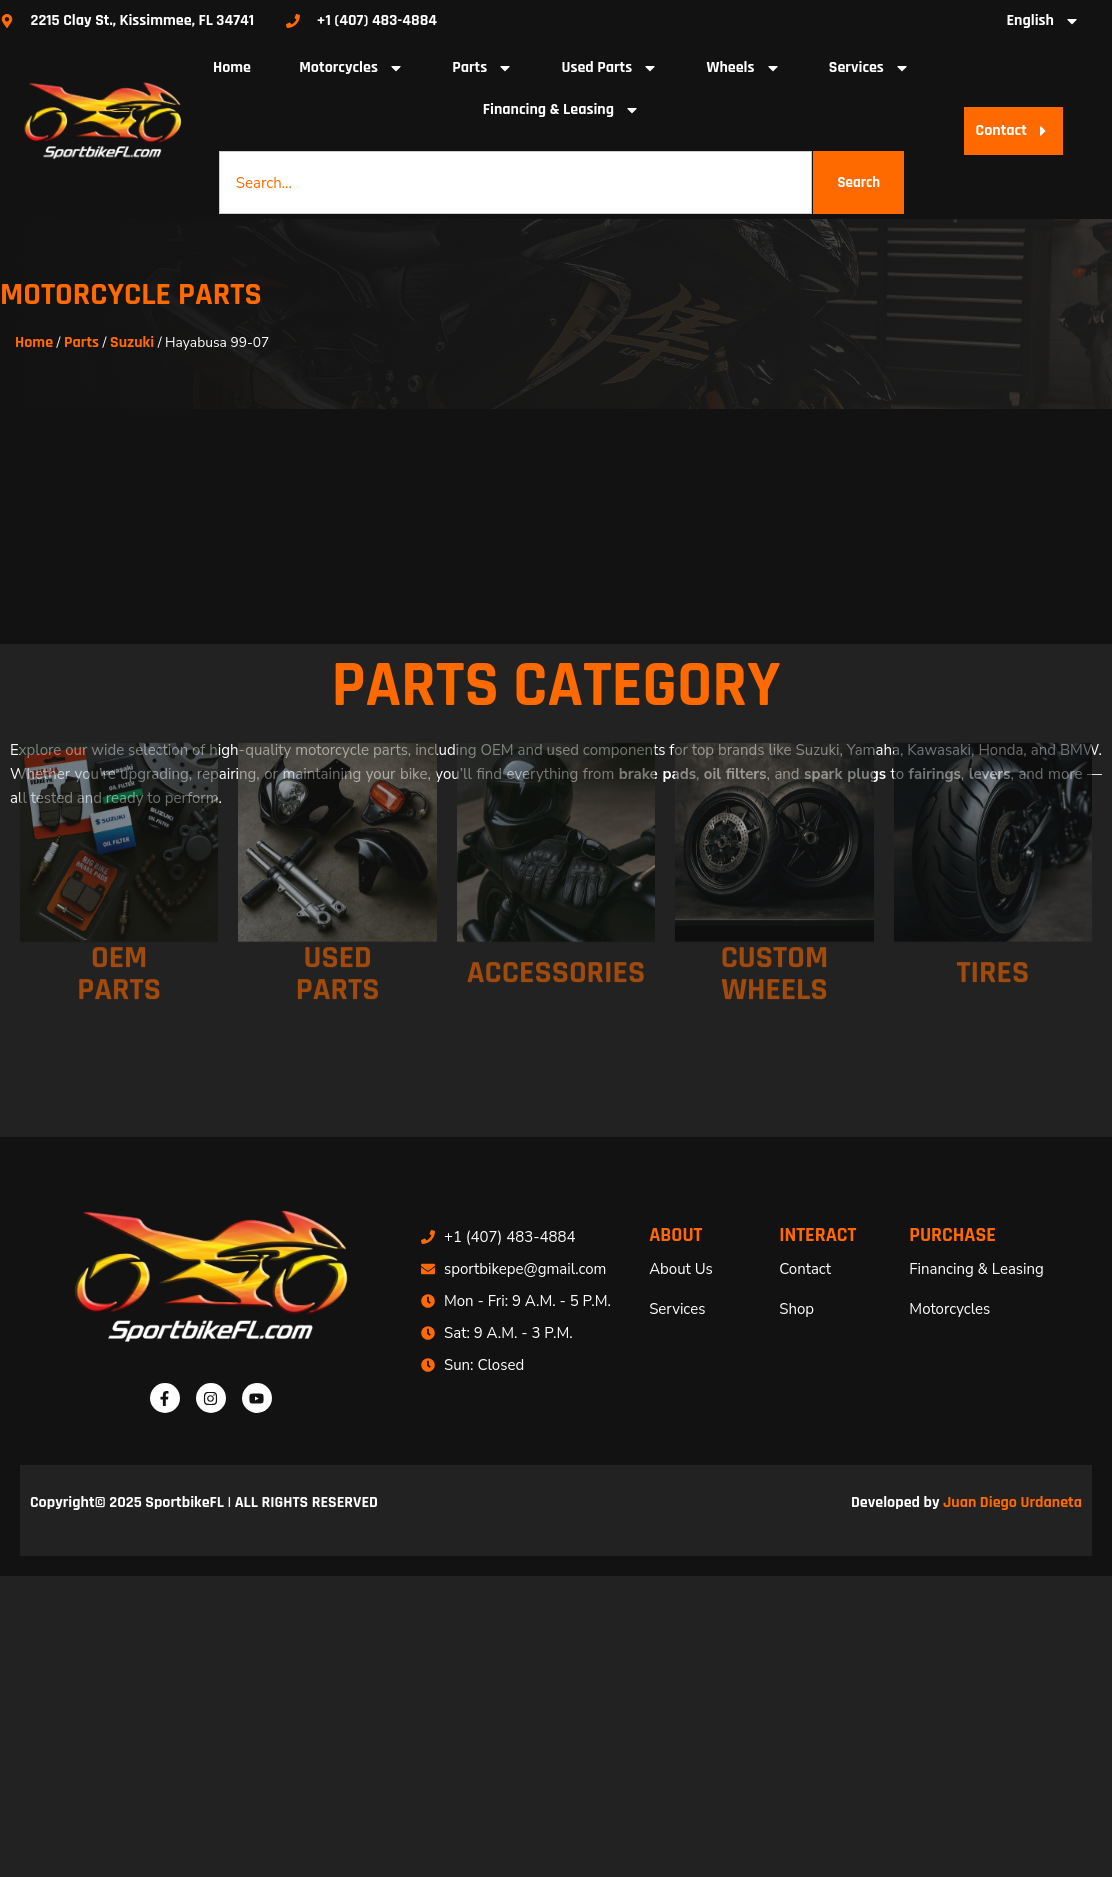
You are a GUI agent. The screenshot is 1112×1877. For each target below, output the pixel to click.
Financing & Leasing (561, 110)
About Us (681, 1269)
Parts (482, 68)
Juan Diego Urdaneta (1012, 1502)
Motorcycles (351, 68)
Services (869, 68)
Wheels (744, 68)
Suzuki (132, 342)
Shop (796, 1309)
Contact (805, 1269)
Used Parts (609, 68)
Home (232, 67)
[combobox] (516, 182)
